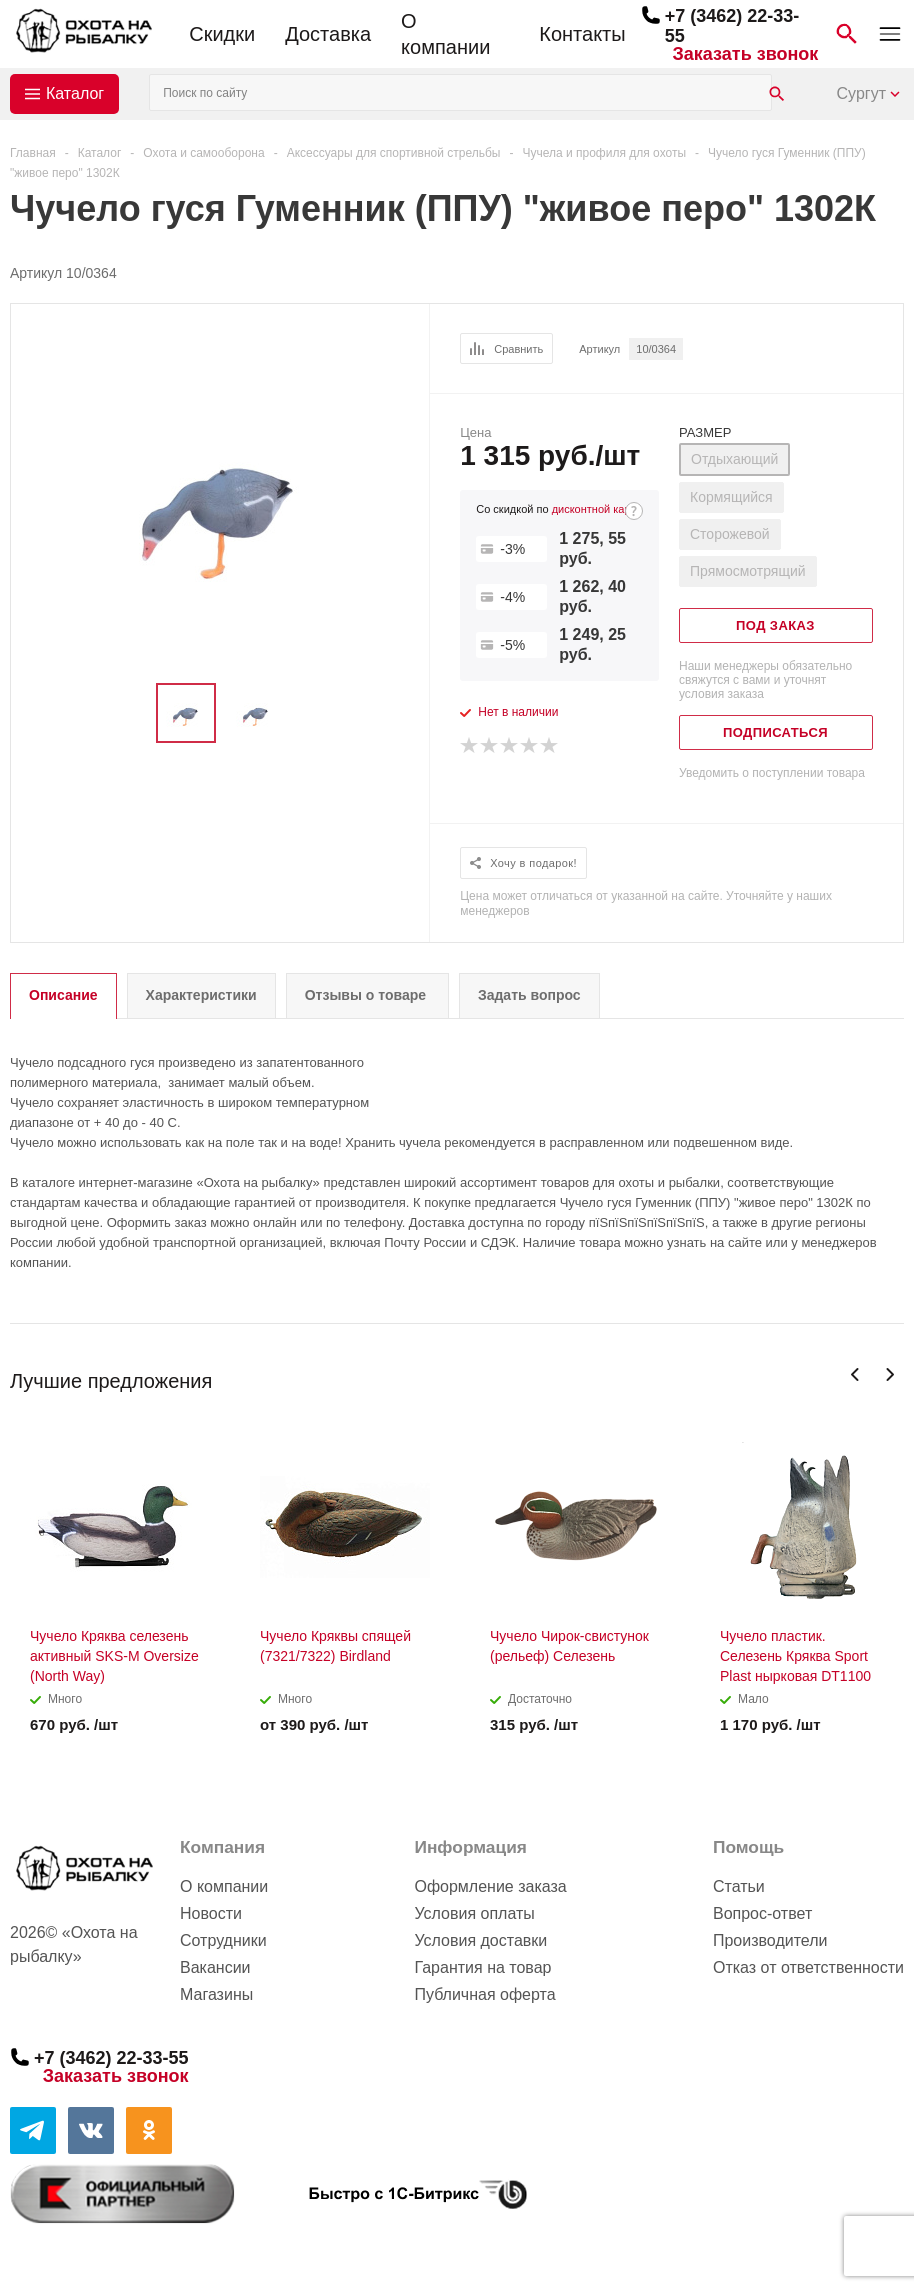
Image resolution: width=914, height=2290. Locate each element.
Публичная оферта (484, 1994)
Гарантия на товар (482, 1967)
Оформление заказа (490, 1886)
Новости (211, 1913)
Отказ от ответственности (808, 1967)
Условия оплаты (474, 1913)
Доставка (328, 34)
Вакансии (215, 1967)
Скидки (222, 34)
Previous (855, 1374)
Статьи (739, 1886)
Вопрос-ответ (762, 1913)
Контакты (582, 34)
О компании (445, 34)
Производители (770, 1940)
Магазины (216, 1994)
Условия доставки (480, 1940)
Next (889, 1374)
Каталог (75, 93)
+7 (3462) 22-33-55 (111, 2058)
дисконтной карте (597, 509)
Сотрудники (223, 1940)
